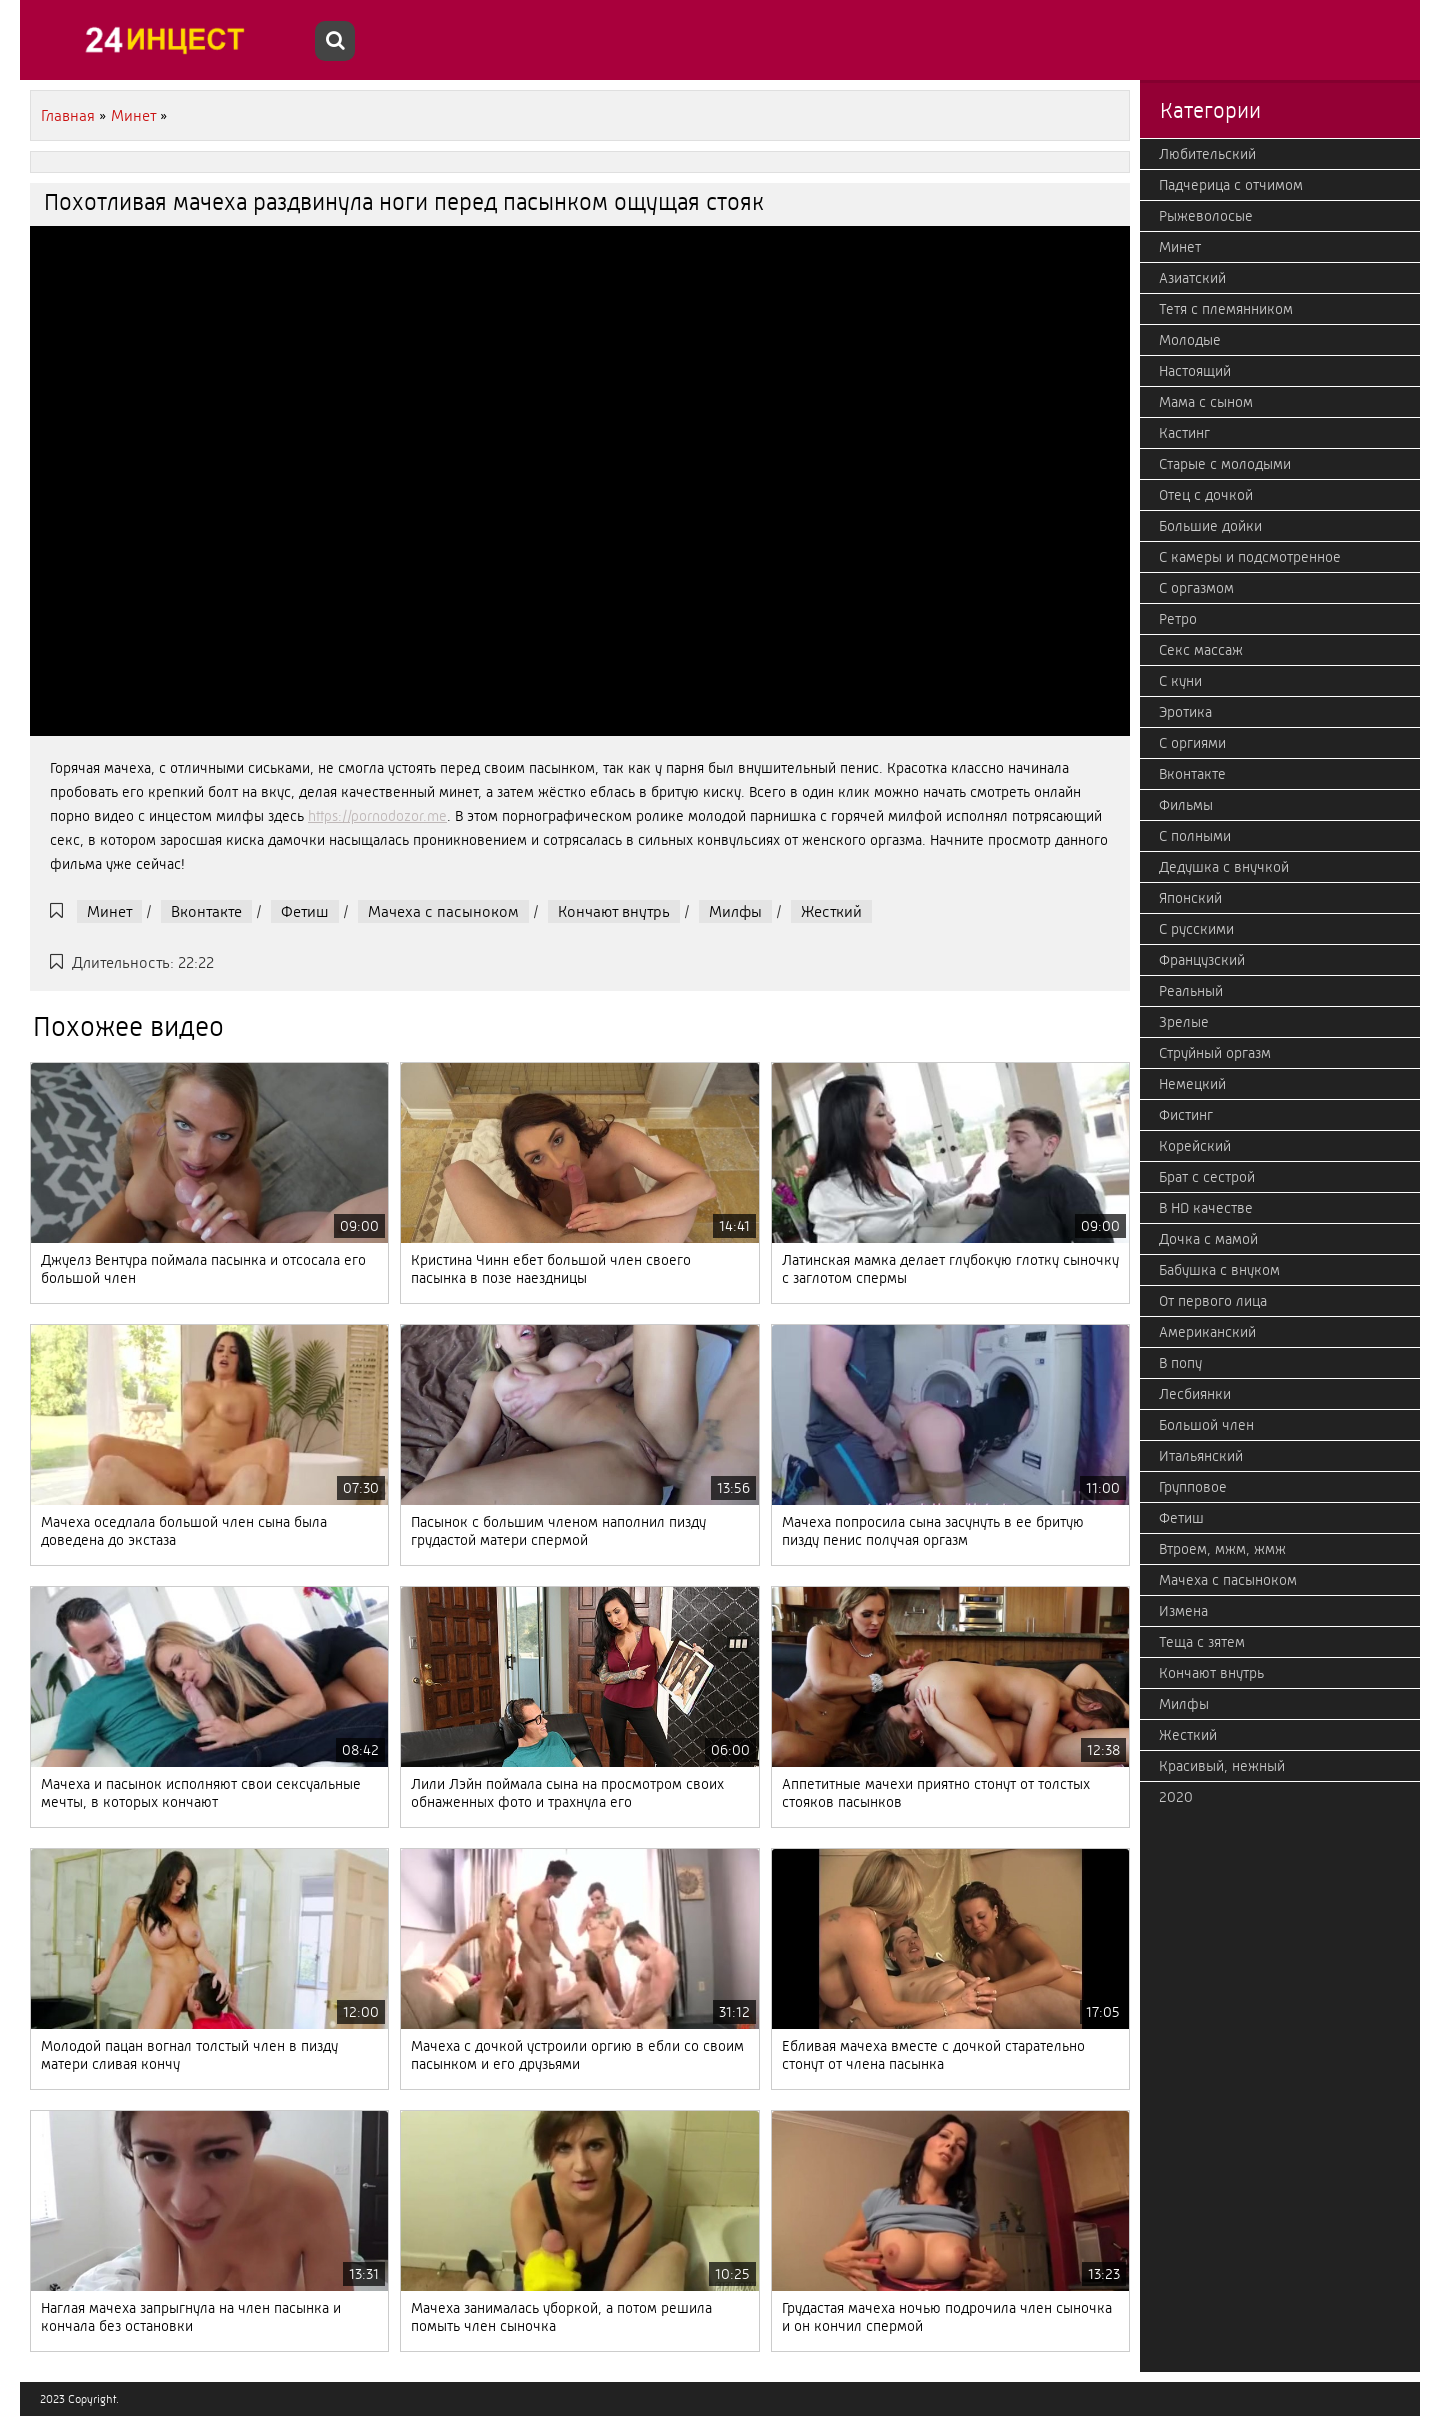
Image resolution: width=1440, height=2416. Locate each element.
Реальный (1191, 991)
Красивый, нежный (1222, 1766)
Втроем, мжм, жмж (1222, 1549)
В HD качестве (1206, 1208)
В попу (1180, 1363)
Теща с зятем (1202, 1642)
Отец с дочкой (1206, 495)
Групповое (1193, 1487)
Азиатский (1192, 278)
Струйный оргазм (1215, 1053)
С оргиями (1192, 743)
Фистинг (1186, 1115)
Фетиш (305, 911)
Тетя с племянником (1226, 309)
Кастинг (1184, 433)
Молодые (1190, 340)
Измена (1183, 1611)
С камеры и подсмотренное (1250, 557)
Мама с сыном (1206, 402)
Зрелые (1184, 1022)
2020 (1176, 1797)
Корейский (1195, 1146)
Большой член (1206, 1425)
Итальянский (1201, 1456)
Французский (1202, 960)
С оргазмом (1196, 588)
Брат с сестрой (1207, 1177)
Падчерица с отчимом (1231, 185)
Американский (1207, 1332)
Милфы (735, 911)
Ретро (1178, 619)
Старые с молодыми (1225, 464)
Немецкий (1192, 1084)
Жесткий (831, 911)
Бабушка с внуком (1219, 1270)
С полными (1195, 836)
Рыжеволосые (1206, 216)
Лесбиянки (1195, 1394)
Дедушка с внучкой (1224, 867)
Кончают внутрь (614, 911)
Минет (109, 911)
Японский (1190, 898)
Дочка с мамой (1208, 1239)
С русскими (1196, 929)
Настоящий (1195, 371)
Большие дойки (1210, 526)
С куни (1180, 681)
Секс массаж (1201, 650)
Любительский (1207, 154)
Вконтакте (206, 911)
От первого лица (1213, 1301)
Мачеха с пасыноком (443, 911)
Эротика (1185, 712)
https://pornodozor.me (377, 816)
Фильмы (1186, 805)
